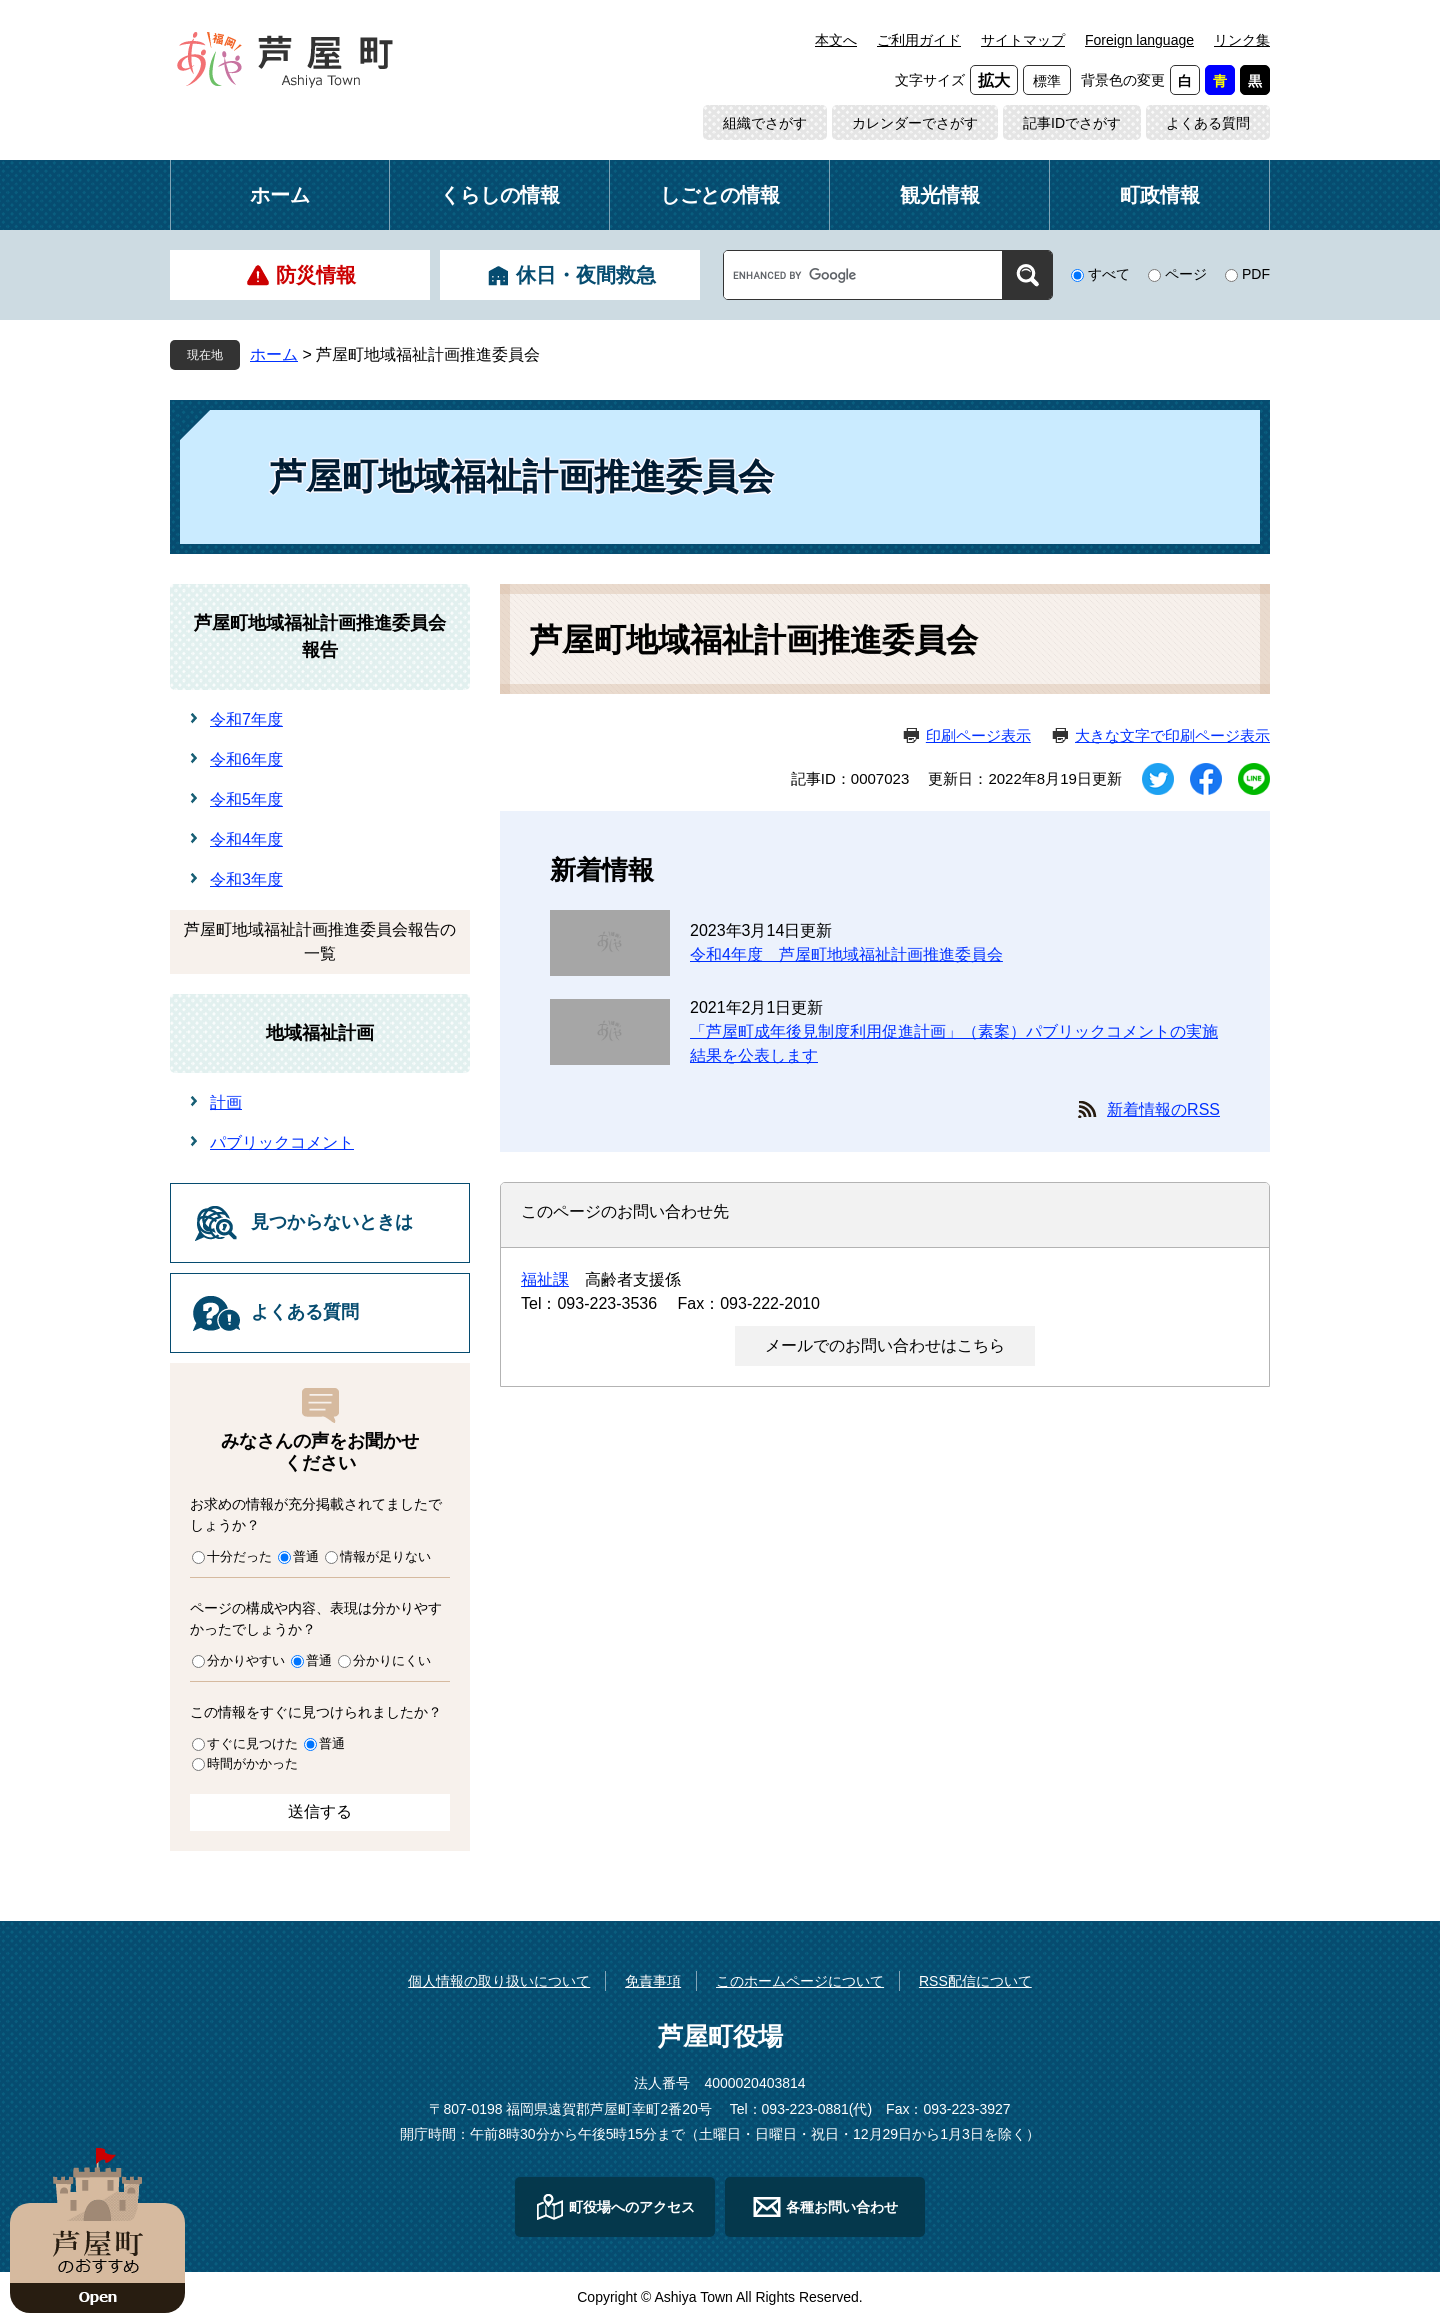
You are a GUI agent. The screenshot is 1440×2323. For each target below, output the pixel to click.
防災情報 (316, 275)
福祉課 (545, 1279)
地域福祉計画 (320, 1033)
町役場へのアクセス (632, 2207)
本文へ (836, 40)
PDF (1256, 274)
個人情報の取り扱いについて (499, 1981)
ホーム (280, 195)
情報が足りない (385, 1556)
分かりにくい (392, 1660)
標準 (1047, 81)
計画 (226, 1102)
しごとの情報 (720, 195)
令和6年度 (246, 759)
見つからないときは (332, 1222)
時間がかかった (252, 1763)
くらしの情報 (500, 195)
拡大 (994, 80)
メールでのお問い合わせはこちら (885, 1345)
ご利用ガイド (919, 40)
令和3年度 (246, 879)
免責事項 (653, 1981)
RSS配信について (975, 1981)
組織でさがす (765, 123)
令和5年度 (246, 799)
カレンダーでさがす (915, 123)
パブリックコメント (282, 1142)
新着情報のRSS (1163, 1109)
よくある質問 (1208, 123)
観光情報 (940, 195)
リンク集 (1242, 40)
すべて (1109, 274)
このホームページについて (800, 1981)
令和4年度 (246, 839)
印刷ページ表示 (978, 735)
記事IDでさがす (1072, 123)
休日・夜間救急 (586, 275)
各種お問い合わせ (842, 2207)
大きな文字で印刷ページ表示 (1172, 735)
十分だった (239, 1556)
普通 (306, 1556)
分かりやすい (246, 1660)
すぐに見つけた (252, 1743)
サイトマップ (1023, 40)
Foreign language (1139, 40)
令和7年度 (246, 719)
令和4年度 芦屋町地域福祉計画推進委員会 (846, 954)
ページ (1186, 274)
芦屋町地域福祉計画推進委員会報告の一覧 (320, 941)
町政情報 (1160, 195)
